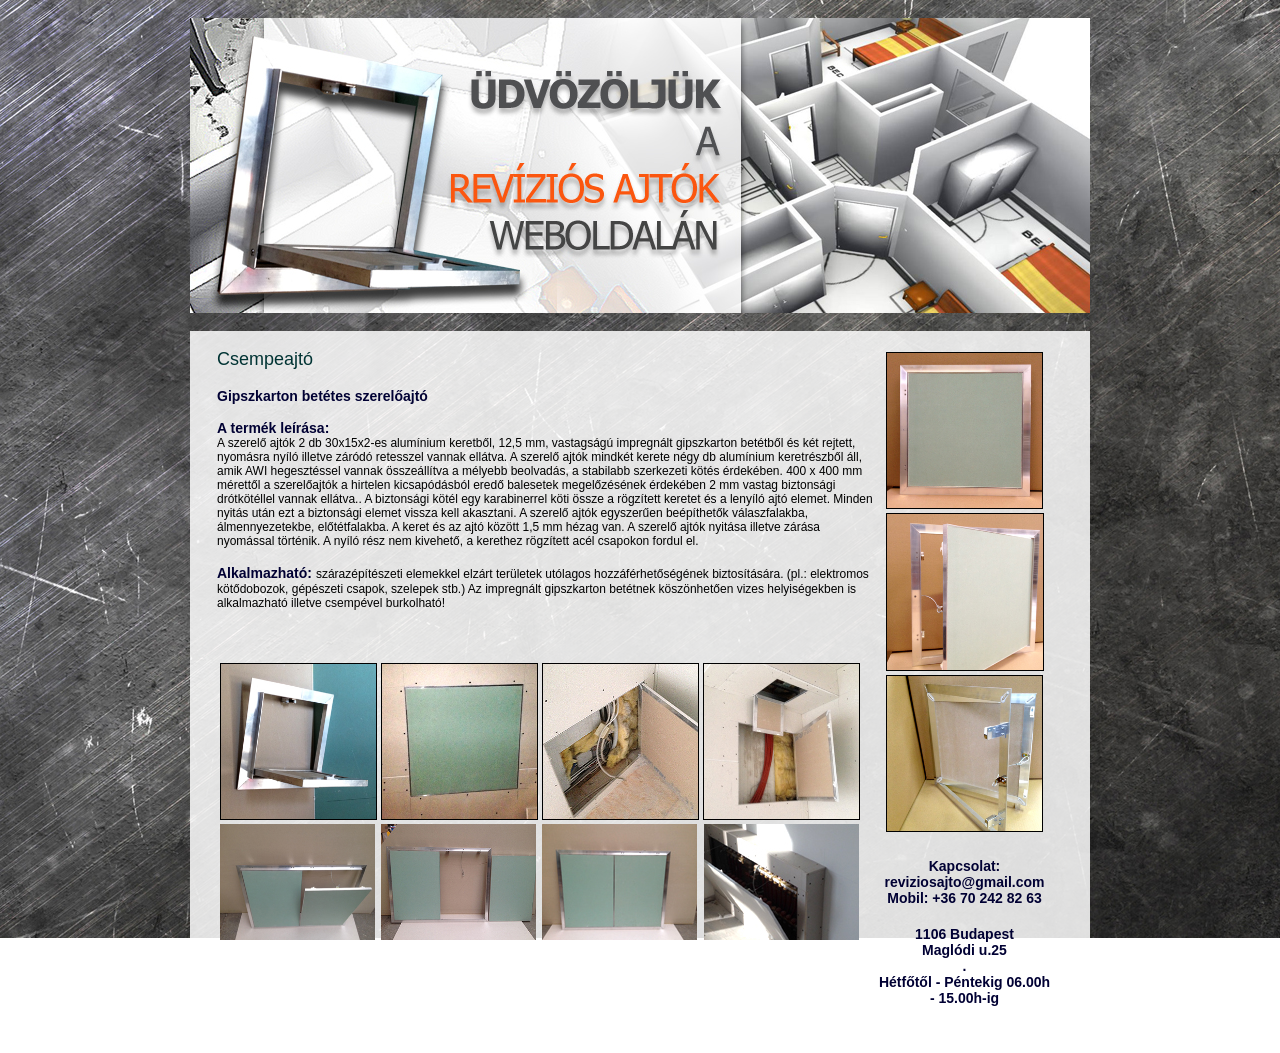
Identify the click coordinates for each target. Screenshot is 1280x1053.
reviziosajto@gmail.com (965, 882)
